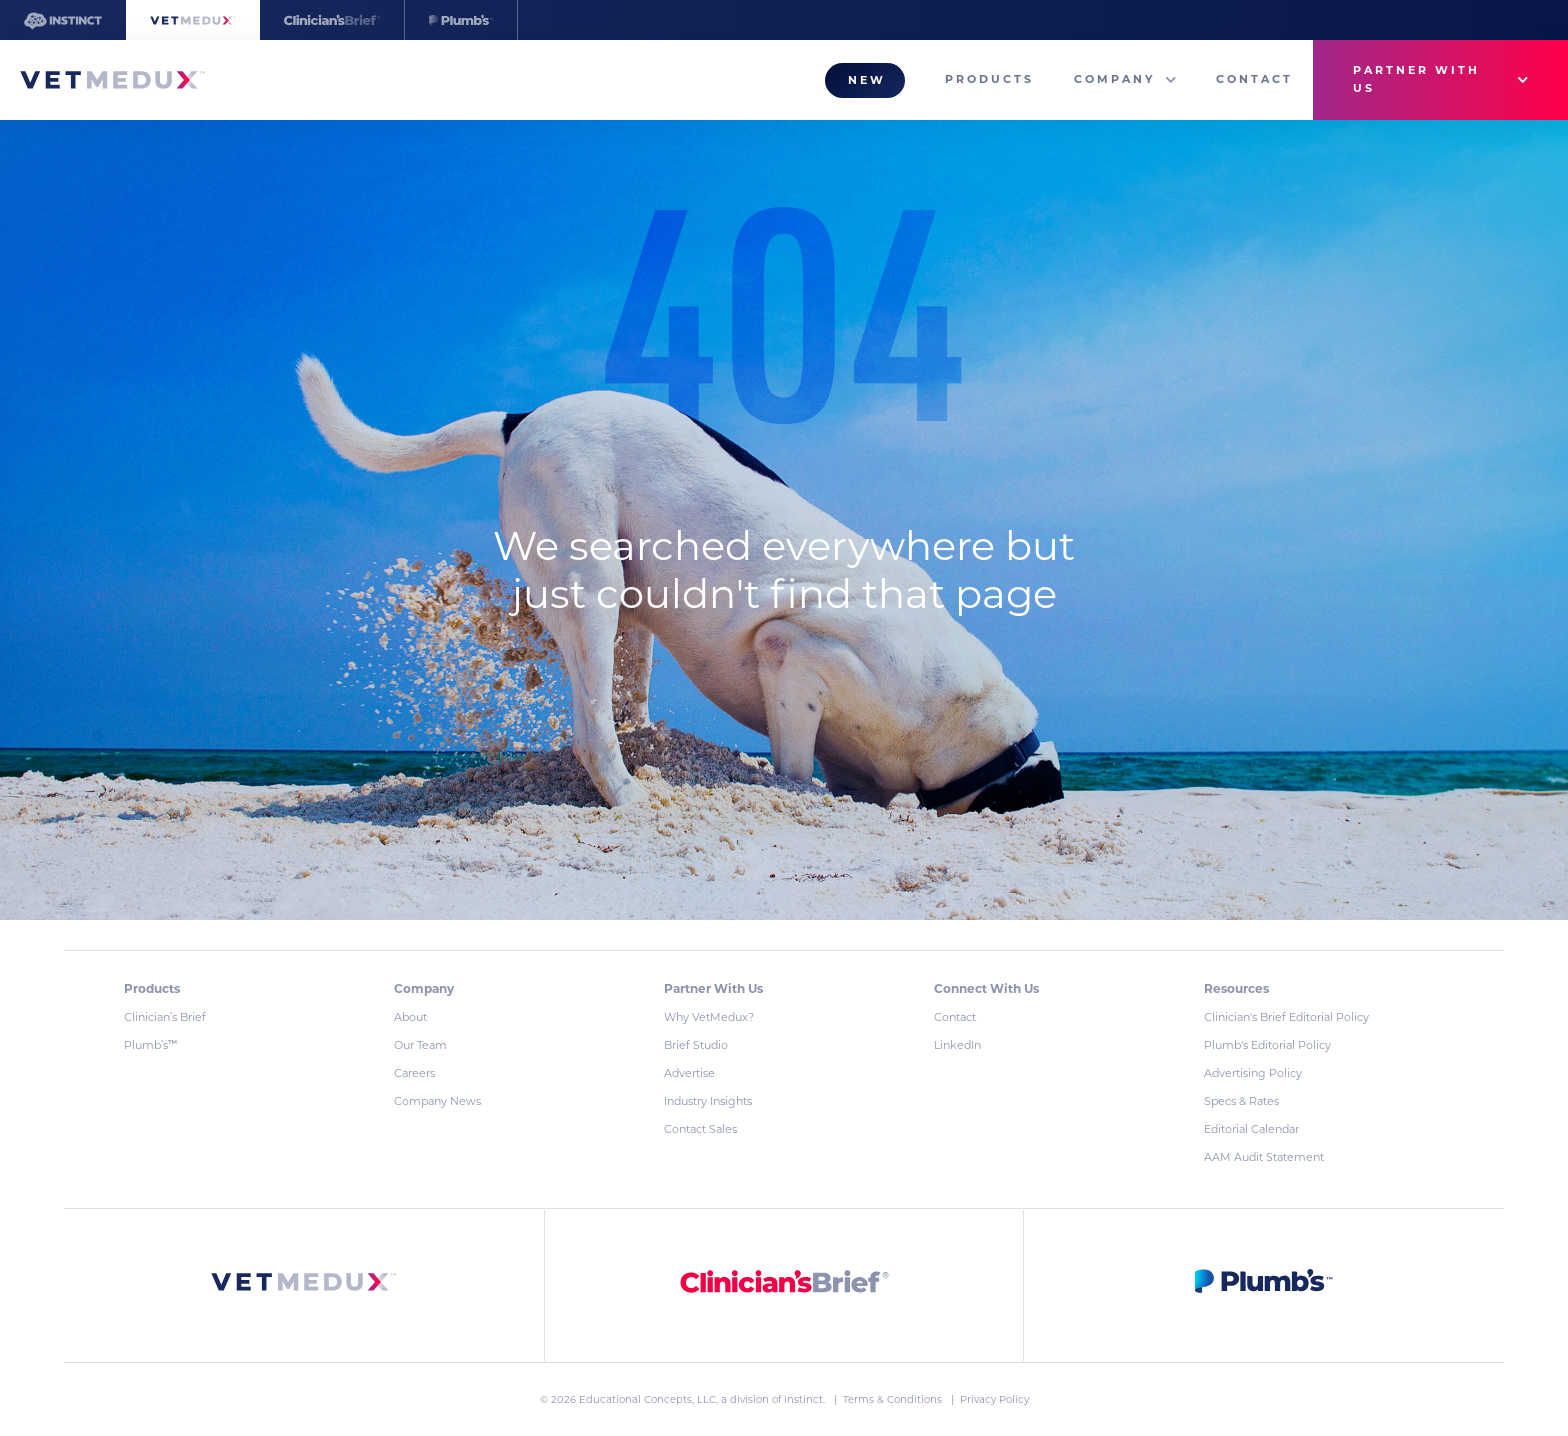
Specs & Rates (1241, 1101)
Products (989, 79)
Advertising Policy (1253, 1073)
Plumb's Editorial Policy (1267, 1045)
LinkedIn (957, 1045)
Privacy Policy (994, 1399)
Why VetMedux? (709, 1017)
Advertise (689, 1073)
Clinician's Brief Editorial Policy (1286, 1017)
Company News (437, 1101)
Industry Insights (708, 1101)
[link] (304, 1285)
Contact (1254, 79)
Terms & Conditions (894, 1399)
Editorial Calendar (1251, 1129)
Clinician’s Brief (165, 1017)
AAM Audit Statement (1264, 1157)
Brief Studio (696, 1045)
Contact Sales (700, 1129)
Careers (414, 1073)
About (410, 1017)
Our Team (420, 1045)
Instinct (803, 1399)
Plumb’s (150, 1045)
